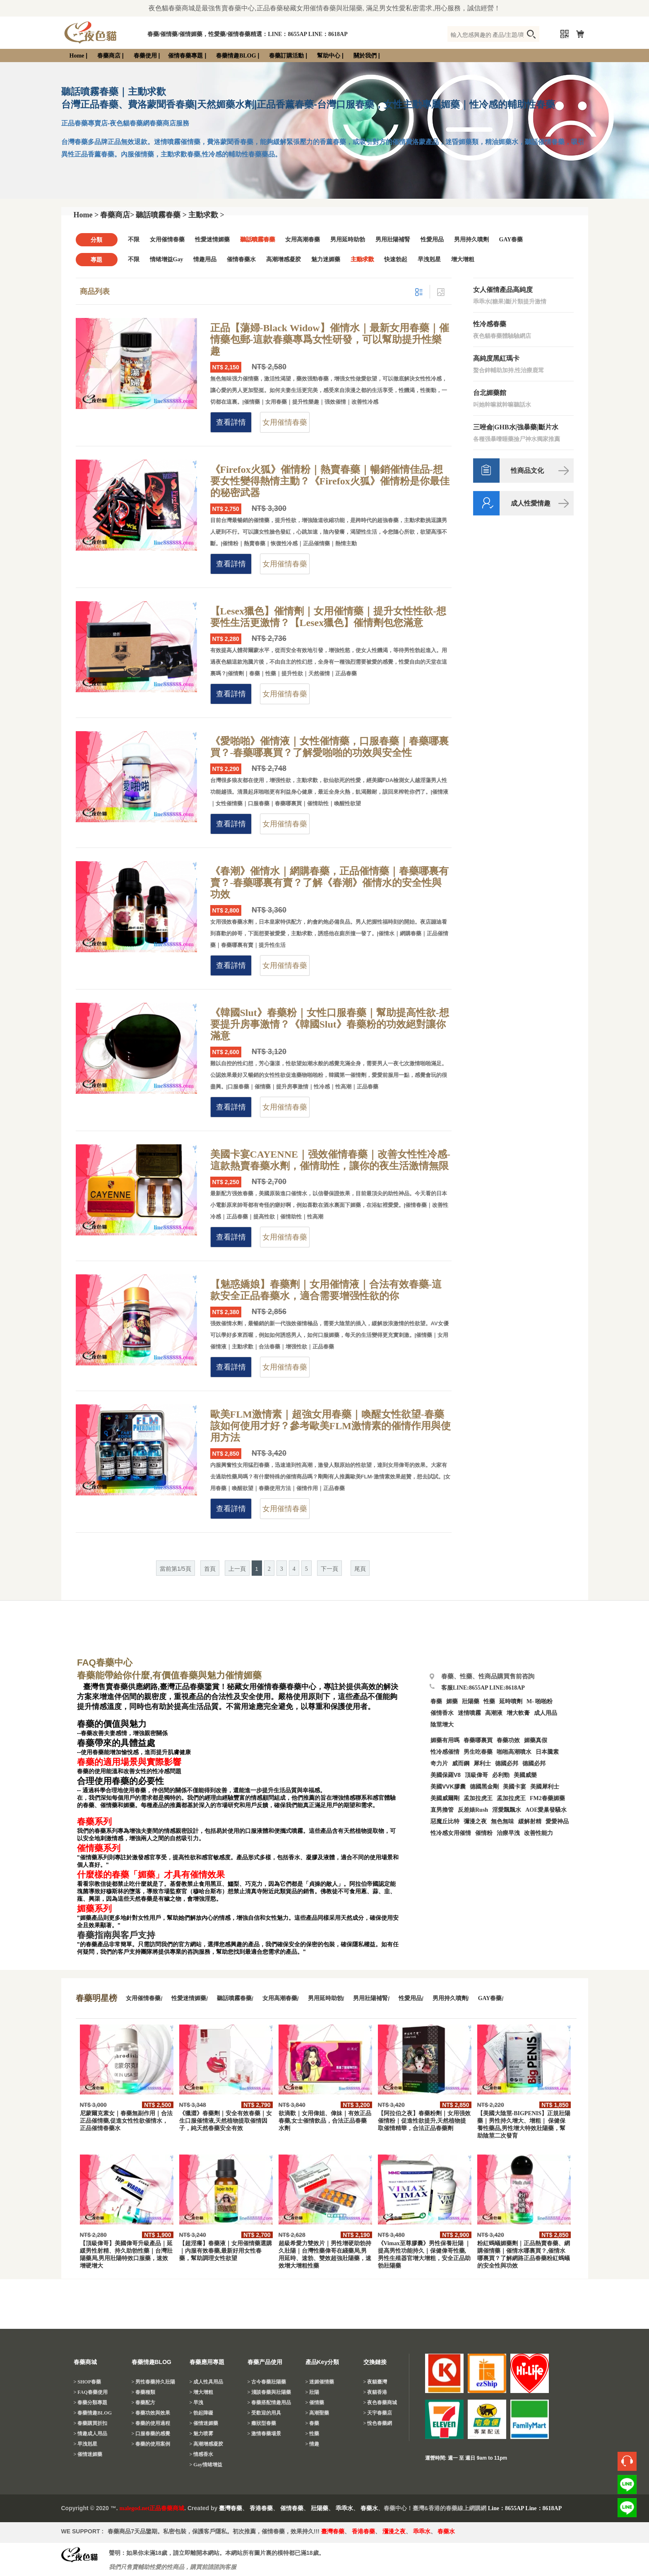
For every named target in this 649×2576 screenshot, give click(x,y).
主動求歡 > (206, 215)
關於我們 (365, 56)
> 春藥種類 (144, 2392)
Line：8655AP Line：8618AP (525, 2508)
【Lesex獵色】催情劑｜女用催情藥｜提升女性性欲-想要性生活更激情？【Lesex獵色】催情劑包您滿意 (328, 617)
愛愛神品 (557, 1821)
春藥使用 (145, 56)
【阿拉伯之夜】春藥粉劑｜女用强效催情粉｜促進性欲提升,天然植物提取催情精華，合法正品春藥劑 (424, 2120)
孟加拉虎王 (511, 1798)
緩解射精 (529, 1821)
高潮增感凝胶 (283, 259)
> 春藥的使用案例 (151, 2444)
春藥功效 (508, 1740)
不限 (133, 239)
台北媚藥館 (489, 392)
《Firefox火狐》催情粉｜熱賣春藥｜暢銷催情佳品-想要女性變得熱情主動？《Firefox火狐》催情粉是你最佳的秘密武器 (329, 481)
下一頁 (329, 1569)
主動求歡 (362, 259)
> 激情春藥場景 (264, 2433)
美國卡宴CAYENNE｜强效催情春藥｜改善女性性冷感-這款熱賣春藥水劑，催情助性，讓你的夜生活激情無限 (330, 1160)
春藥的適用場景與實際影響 (129, 1762)
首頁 (210, 1569)
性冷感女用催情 (450, 1833)
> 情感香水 (202, 2454)
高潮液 (493, 1713)
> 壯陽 (312, 2392)
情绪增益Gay (166, 259)
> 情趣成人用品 (91, 2433)
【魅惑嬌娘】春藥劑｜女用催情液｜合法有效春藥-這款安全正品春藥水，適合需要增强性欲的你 (326, 1290)
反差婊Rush (473, 1810)
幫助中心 (328, 56)
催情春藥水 (241, 259)
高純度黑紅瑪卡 (496, 358)
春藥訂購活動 (286, 56)
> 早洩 (197, 2402)
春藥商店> (117, 215)
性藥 (489, 1701)
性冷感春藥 (489, 323)
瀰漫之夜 (394, 2531)
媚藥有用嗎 (444, 1740)
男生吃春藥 (478, 1752)
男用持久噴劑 (471, 239)
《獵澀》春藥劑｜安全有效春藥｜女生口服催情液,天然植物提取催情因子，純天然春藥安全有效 (225, 2120)
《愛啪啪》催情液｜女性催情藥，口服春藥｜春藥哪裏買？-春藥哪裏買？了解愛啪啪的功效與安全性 (329, 747)
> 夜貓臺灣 (375, 2382)
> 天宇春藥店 (377, 2413)
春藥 (436, 1701)
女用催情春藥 (167, 239)
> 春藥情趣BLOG (93, 2413)
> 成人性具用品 (207, 2382)
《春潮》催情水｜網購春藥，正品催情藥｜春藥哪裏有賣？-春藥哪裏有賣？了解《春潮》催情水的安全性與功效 (329, 883)
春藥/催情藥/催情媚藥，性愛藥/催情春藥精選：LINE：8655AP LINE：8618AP (247, 34)
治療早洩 (508, 1833)
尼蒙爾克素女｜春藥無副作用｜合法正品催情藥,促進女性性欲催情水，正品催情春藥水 (126, 2120)
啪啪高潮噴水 (514, 1752)
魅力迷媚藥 (325, 259)
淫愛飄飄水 (506, 1810)
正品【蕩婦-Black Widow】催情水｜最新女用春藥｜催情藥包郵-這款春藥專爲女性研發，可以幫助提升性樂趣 (329, 339)
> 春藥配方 (144, 2402)
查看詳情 (231, 422)
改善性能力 (538, 1833)
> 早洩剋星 (86, 2444)
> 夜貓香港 (375, 2392)
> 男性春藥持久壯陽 (153, 2382)
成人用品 (545, 1713)
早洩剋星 (429, 259)
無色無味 (502, 1821)
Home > (86, 215)
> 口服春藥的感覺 (151, 2433)
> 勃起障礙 (202, 2413)
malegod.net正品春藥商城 (152, 2508)
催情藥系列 (98, 1848)
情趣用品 (204, 259)
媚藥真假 (535, 1740)
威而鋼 (460, 1763)
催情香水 (442, 1713)
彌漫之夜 (475, 1821)
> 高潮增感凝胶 (207, 2444)
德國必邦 (506, 1763)
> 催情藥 (314, 2402)
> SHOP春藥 (87, 2382)
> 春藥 (312, 2423)
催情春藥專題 (185, 56)
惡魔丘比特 (444, 1821)
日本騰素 (547, 1752)
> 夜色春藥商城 (380, 2402)
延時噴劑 (510, 1701)
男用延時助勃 (347, 239)
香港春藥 (261, 2508)
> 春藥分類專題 (91, 2402)
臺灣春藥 (230, 2508)
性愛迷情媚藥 (212, 239)
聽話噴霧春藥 (257, 239)
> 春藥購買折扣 (91, 2423)
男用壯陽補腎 (392, 239)
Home (77, 56)
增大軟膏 (518, 1713)
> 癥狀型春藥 (262, 2423)
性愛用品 (432, 239)
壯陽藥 (470, 1701)
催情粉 (484, 1833)
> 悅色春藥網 (377, 2423)
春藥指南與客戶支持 (116, 1935)
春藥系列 (94, 1822)
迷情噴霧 (469, 1713)
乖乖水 (344, 2508)
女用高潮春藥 (302, 239)
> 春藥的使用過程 (151, 2423)
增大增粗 (462, 259)
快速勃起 (395, 259)
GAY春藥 (511, 239)
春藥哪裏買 (478, 1740)
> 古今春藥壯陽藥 (267, 2382)
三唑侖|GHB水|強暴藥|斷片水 (515, 427)
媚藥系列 (94, 1909)
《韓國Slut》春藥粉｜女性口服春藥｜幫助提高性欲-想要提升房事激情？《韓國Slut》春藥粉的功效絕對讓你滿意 (329, 1024)
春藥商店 (108, 56)
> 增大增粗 (202, 2392)
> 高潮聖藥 (317, 2413)
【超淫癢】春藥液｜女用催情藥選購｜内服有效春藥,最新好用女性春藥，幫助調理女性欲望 (225, 2250)
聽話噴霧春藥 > (161, 215)
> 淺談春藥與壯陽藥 (269, 2392)
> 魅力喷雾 (202, 2433)
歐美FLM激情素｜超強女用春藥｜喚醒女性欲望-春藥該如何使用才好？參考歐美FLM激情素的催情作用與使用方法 (330, 1426)
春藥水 (369, 2508)
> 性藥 (312, 2433)
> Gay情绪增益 (206, 2465)
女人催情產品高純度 (503, 289)
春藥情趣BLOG (236, 56)
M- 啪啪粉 (539, 1701)
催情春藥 (291, 2508)
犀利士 (482, 1763)
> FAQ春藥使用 (91, 2392)
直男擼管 (442, 1810)
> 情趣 (312, 2444)
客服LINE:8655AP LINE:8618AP (483, 1688)
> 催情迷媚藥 (88, 2454)
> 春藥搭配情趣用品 (269, 2402)
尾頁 (360, 1569)
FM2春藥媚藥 (547, 1798)
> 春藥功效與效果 (151, 2413)
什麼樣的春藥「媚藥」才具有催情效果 (151, 1875)
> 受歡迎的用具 (264, 2413)
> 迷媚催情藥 (319, 2382)
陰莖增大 (442, 1724)
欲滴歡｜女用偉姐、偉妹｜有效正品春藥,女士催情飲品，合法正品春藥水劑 (325, 2120)
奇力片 (439, 1763)
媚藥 (452, 1701)
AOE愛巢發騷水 (546, 1810)
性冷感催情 (444, 1752)
